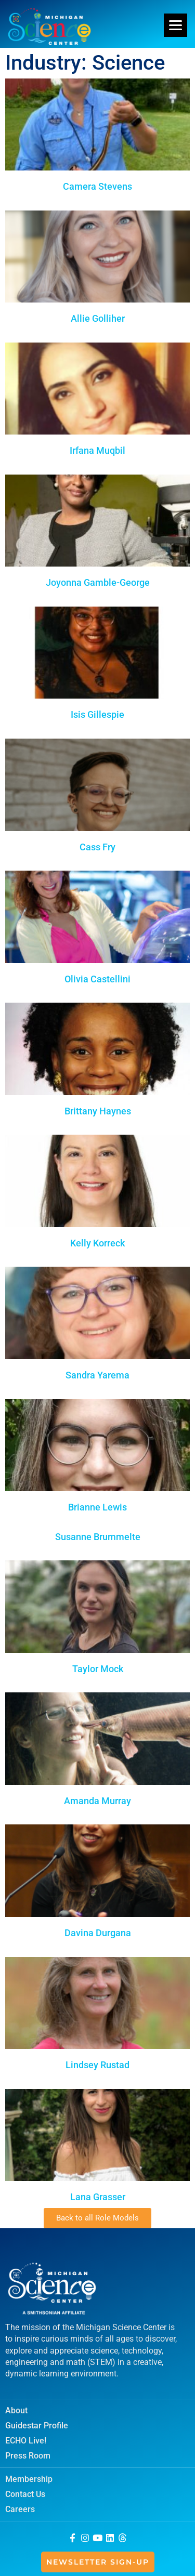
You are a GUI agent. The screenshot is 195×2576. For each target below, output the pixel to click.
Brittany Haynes (97, 1111)
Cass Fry (97, 847)
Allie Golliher (98, 318)
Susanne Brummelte (97, 1536)
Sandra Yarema (97, 1375)
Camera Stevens (97, 186)
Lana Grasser (97, 2196)
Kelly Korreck (97, 1243)
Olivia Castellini (97, 979)
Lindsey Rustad (97, 2064)
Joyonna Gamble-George (98, 582)
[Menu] (175, 25)
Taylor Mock (97, 1668)
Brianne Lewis (97, 1507)
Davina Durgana (97, 1932)
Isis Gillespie (97, 714)
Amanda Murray (97, 1800)
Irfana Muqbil (97, 450)
